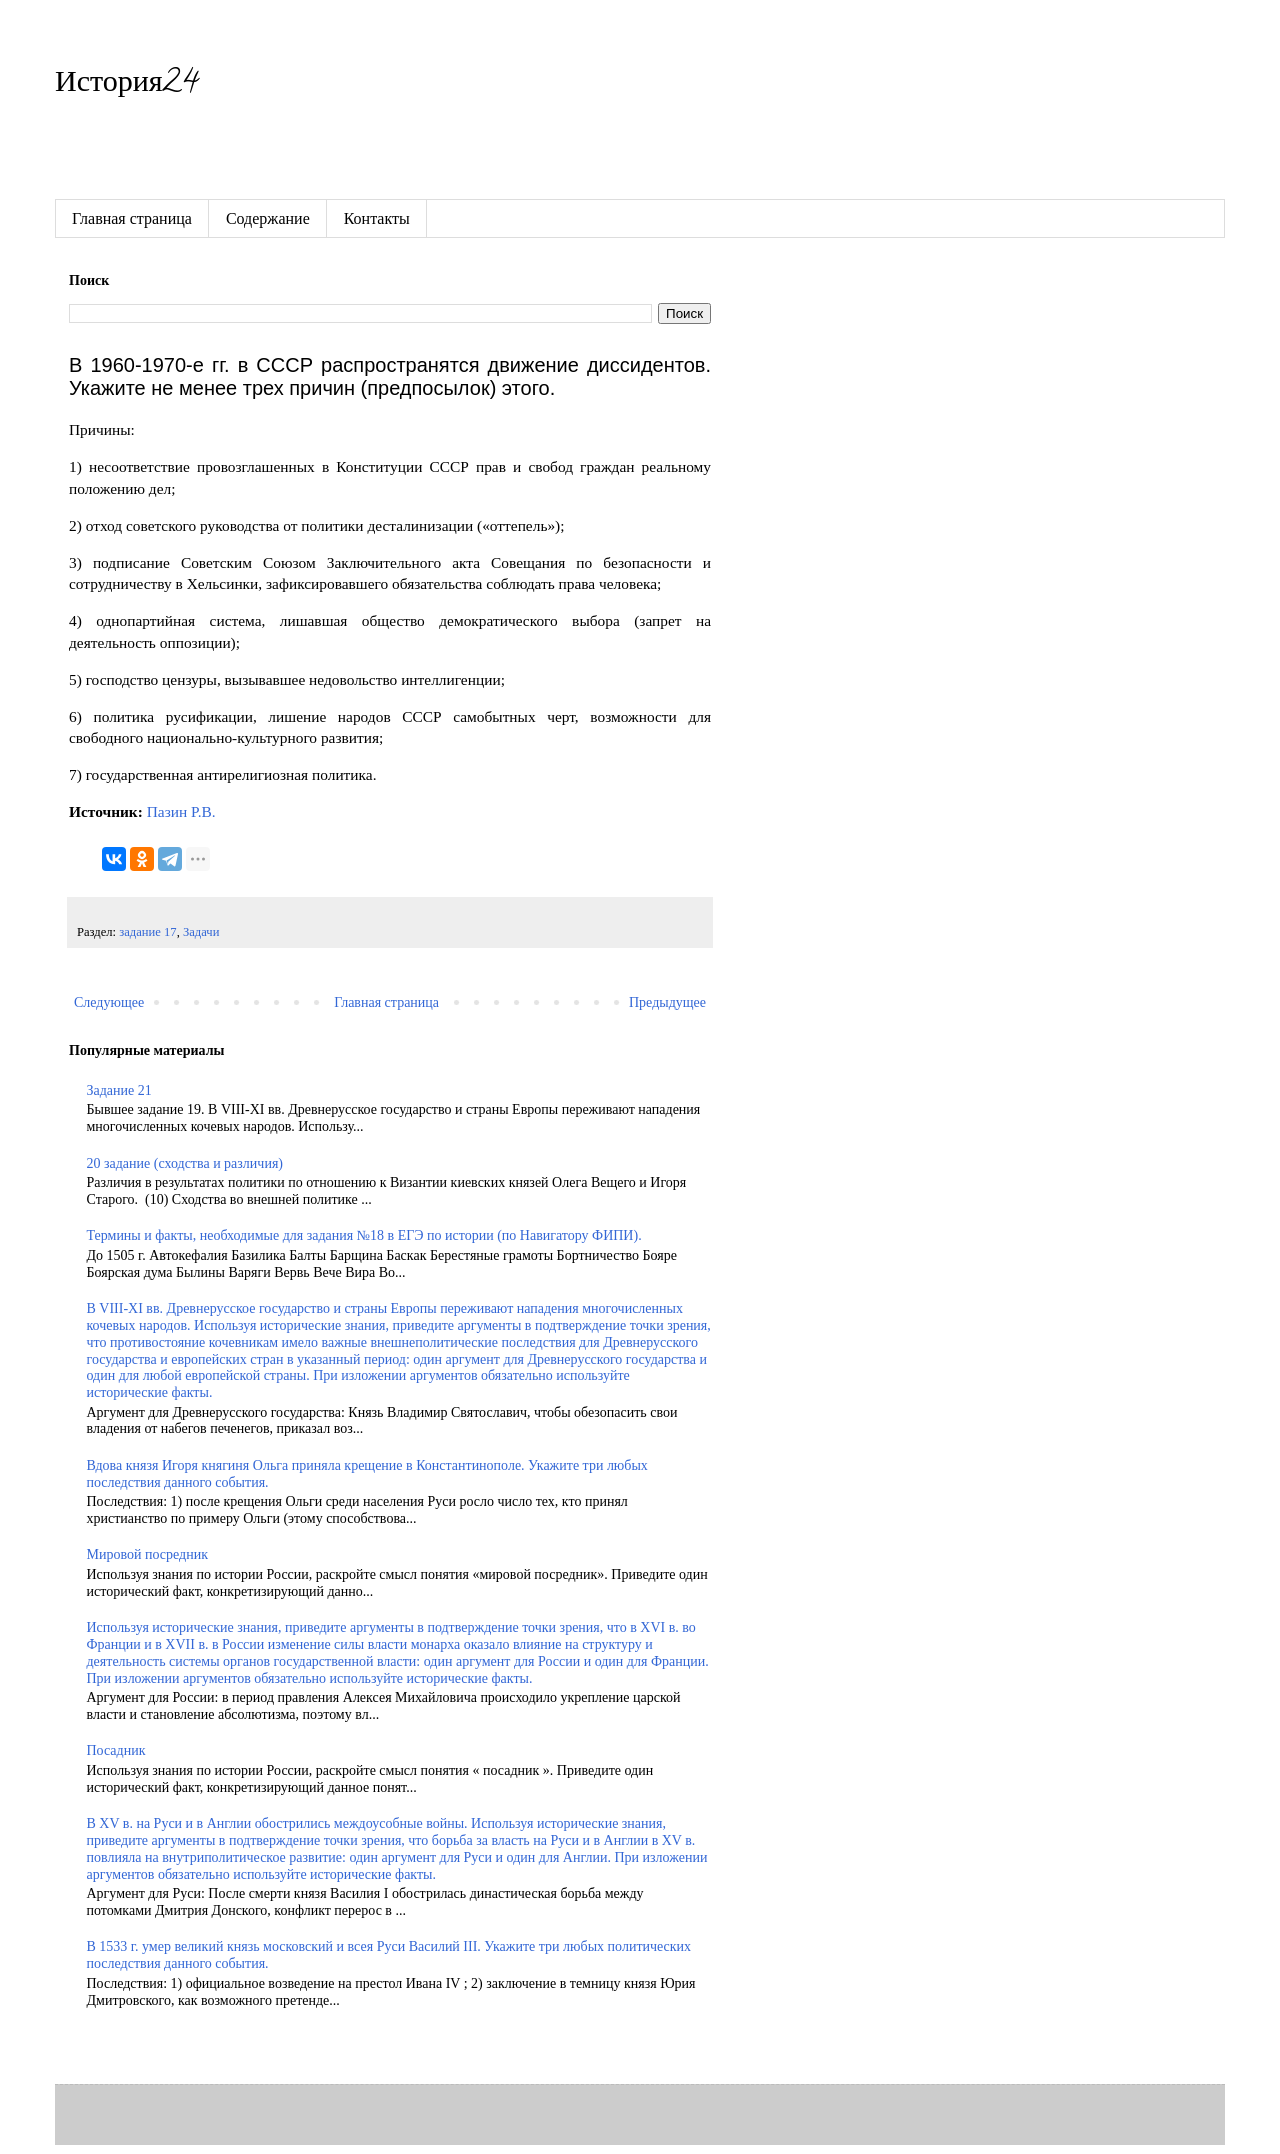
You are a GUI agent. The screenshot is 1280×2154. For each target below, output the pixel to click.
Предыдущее (667, 1002)
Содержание (268, 218)
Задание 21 (119, 1090)
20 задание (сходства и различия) (185, 1163)
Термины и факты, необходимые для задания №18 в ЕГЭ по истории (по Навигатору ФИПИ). (364, 1235)
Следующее (109, 1002)
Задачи (201, 932)
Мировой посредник (147, 1554)
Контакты (377, 218)
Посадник (116, 1750)
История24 (126, 85)
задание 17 (147, 932)
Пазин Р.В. (181, 811)
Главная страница (132, 218)
